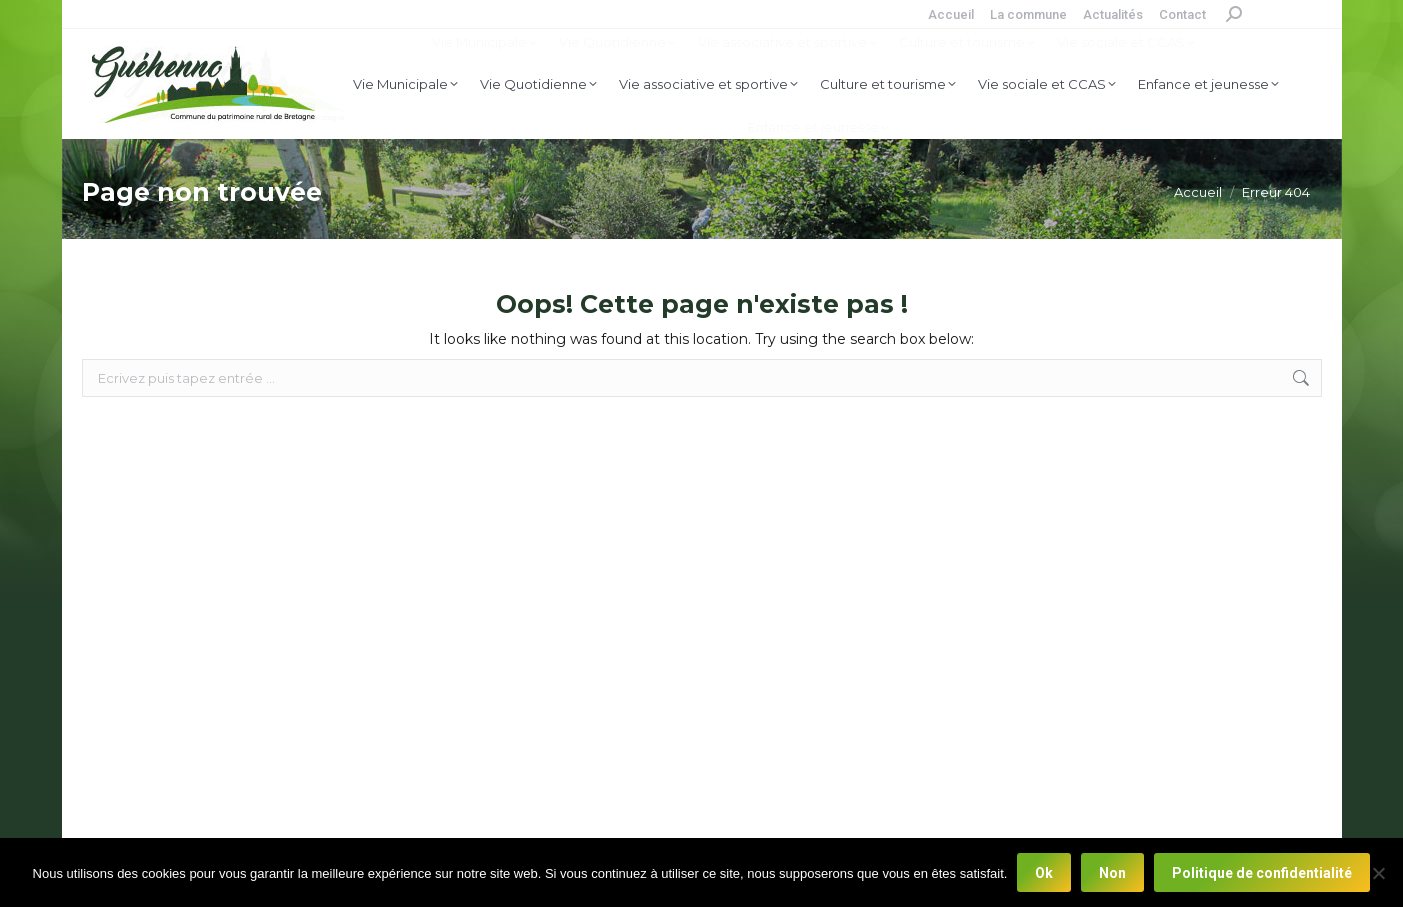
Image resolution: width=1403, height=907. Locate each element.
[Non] (1378, 873)
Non (1112, 873)
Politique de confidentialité (1262, 873)
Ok (1044, 873)
